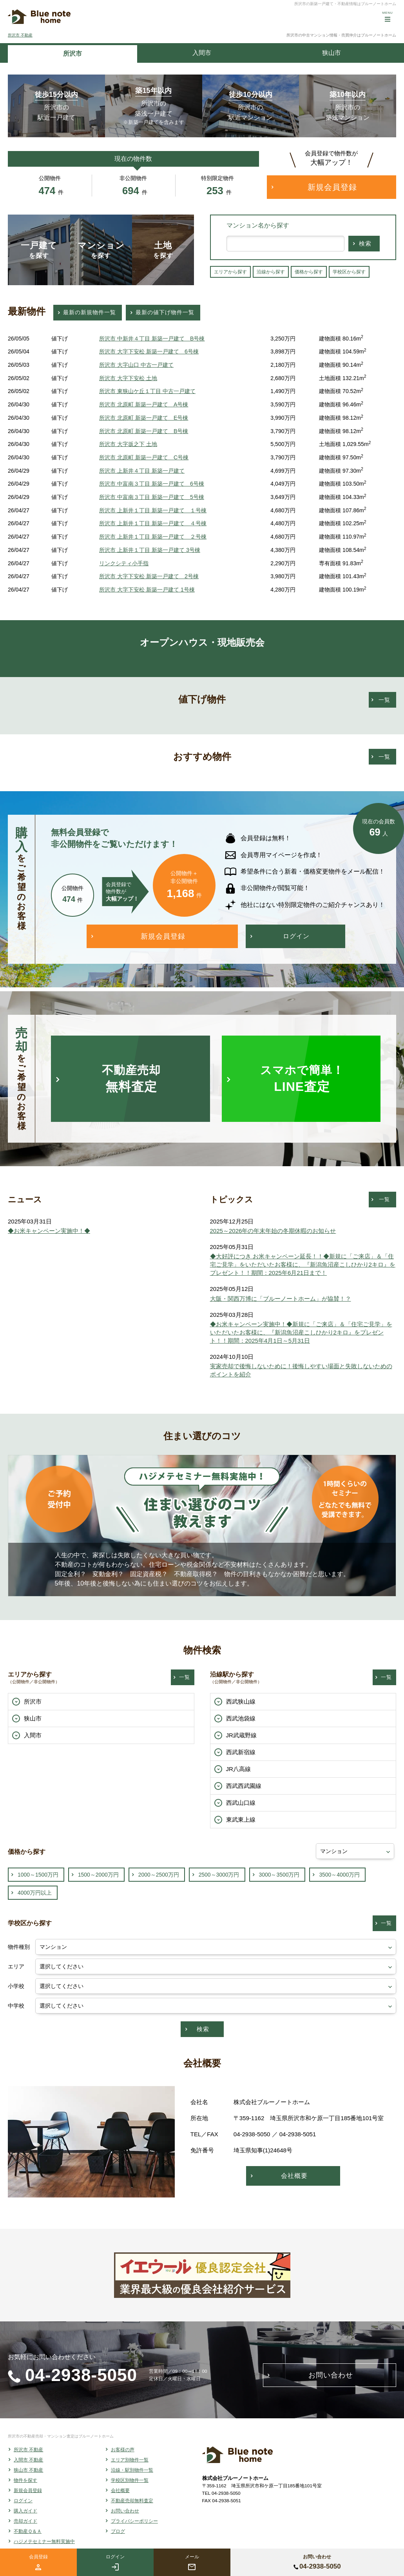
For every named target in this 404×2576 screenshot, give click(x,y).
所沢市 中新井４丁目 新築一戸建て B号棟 (152, 338)
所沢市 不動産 (20, 35)
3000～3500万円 (279, 1874)
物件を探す (25, 2480)
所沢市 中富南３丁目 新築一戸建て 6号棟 (151, 484)
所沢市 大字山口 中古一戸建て (136, 365)
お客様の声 (122, 2449)
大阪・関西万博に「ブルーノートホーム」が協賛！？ (280, 1298)
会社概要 (120, 2490)
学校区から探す (349, 272)
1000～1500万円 (38, 1874)
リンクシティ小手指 (124, 563)
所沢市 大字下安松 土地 (128, 378)
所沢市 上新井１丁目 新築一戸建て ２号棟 (153, 536)
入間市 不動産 (28, 2460)
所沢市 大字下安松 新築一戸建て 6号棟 (149, 351)
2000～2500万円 (158, 1874)
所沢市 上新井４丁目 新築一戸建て (142, 471)
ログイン (23, 2500)
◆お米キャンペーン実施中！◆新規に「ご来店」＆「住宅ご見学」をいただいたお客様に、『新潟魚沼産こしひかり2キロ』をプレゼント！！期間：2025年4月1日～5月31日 (301, 1332)
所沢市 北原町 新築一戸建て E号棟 (143, 418)
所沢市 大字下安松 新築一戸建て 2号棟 (149, 576)
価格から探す (309, 272)
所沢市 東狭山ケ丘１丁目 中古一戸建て (147, 391)
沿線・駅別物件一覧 (132, 2470)
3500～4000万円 (339, 1874)
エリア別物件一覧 (130, 2460)
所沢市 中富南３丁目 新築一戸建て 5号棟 (151, 497)
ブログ (118, 2531)
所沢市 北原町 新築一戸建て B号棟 (143, 431)
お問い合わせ (125, 2511)
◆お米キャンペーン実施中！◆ (49, 1230)
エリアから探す (230, 272)
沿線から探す (271, 272)
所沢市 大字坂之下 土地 (128, 444)
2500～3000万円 (219, 1874)
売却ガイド (25, 2521)
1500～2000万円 (98, 1874)
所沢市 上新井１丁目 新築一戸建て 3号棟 (149, 550)
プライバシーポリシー (134, 2521)
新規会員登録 (28, 2490)
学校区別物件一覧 (130, 2480)
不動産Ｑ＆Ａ (28, 2531)
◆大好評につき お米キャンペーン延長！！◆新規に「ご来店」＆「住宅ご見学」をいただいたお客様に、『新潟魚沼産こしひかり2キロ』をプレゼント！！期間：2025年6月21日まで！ (302, 1264)
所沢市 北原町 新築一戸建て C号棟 (143, 457)
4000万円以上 (35, 1893)
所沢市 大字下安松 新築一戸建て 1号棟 (147, 589)
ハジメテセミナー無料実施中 (44, 2541)
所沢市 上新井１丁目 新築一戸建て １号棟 (153, 510)
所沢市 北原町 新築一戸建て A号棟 (143, 404)
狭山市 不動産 (28, 2470)
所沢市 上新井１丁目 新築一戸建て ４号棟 (153, 523)
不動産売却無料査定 (132, 2500)
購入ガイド (25, 2511)
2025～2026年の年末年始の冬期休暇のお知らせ (273, 1230)
